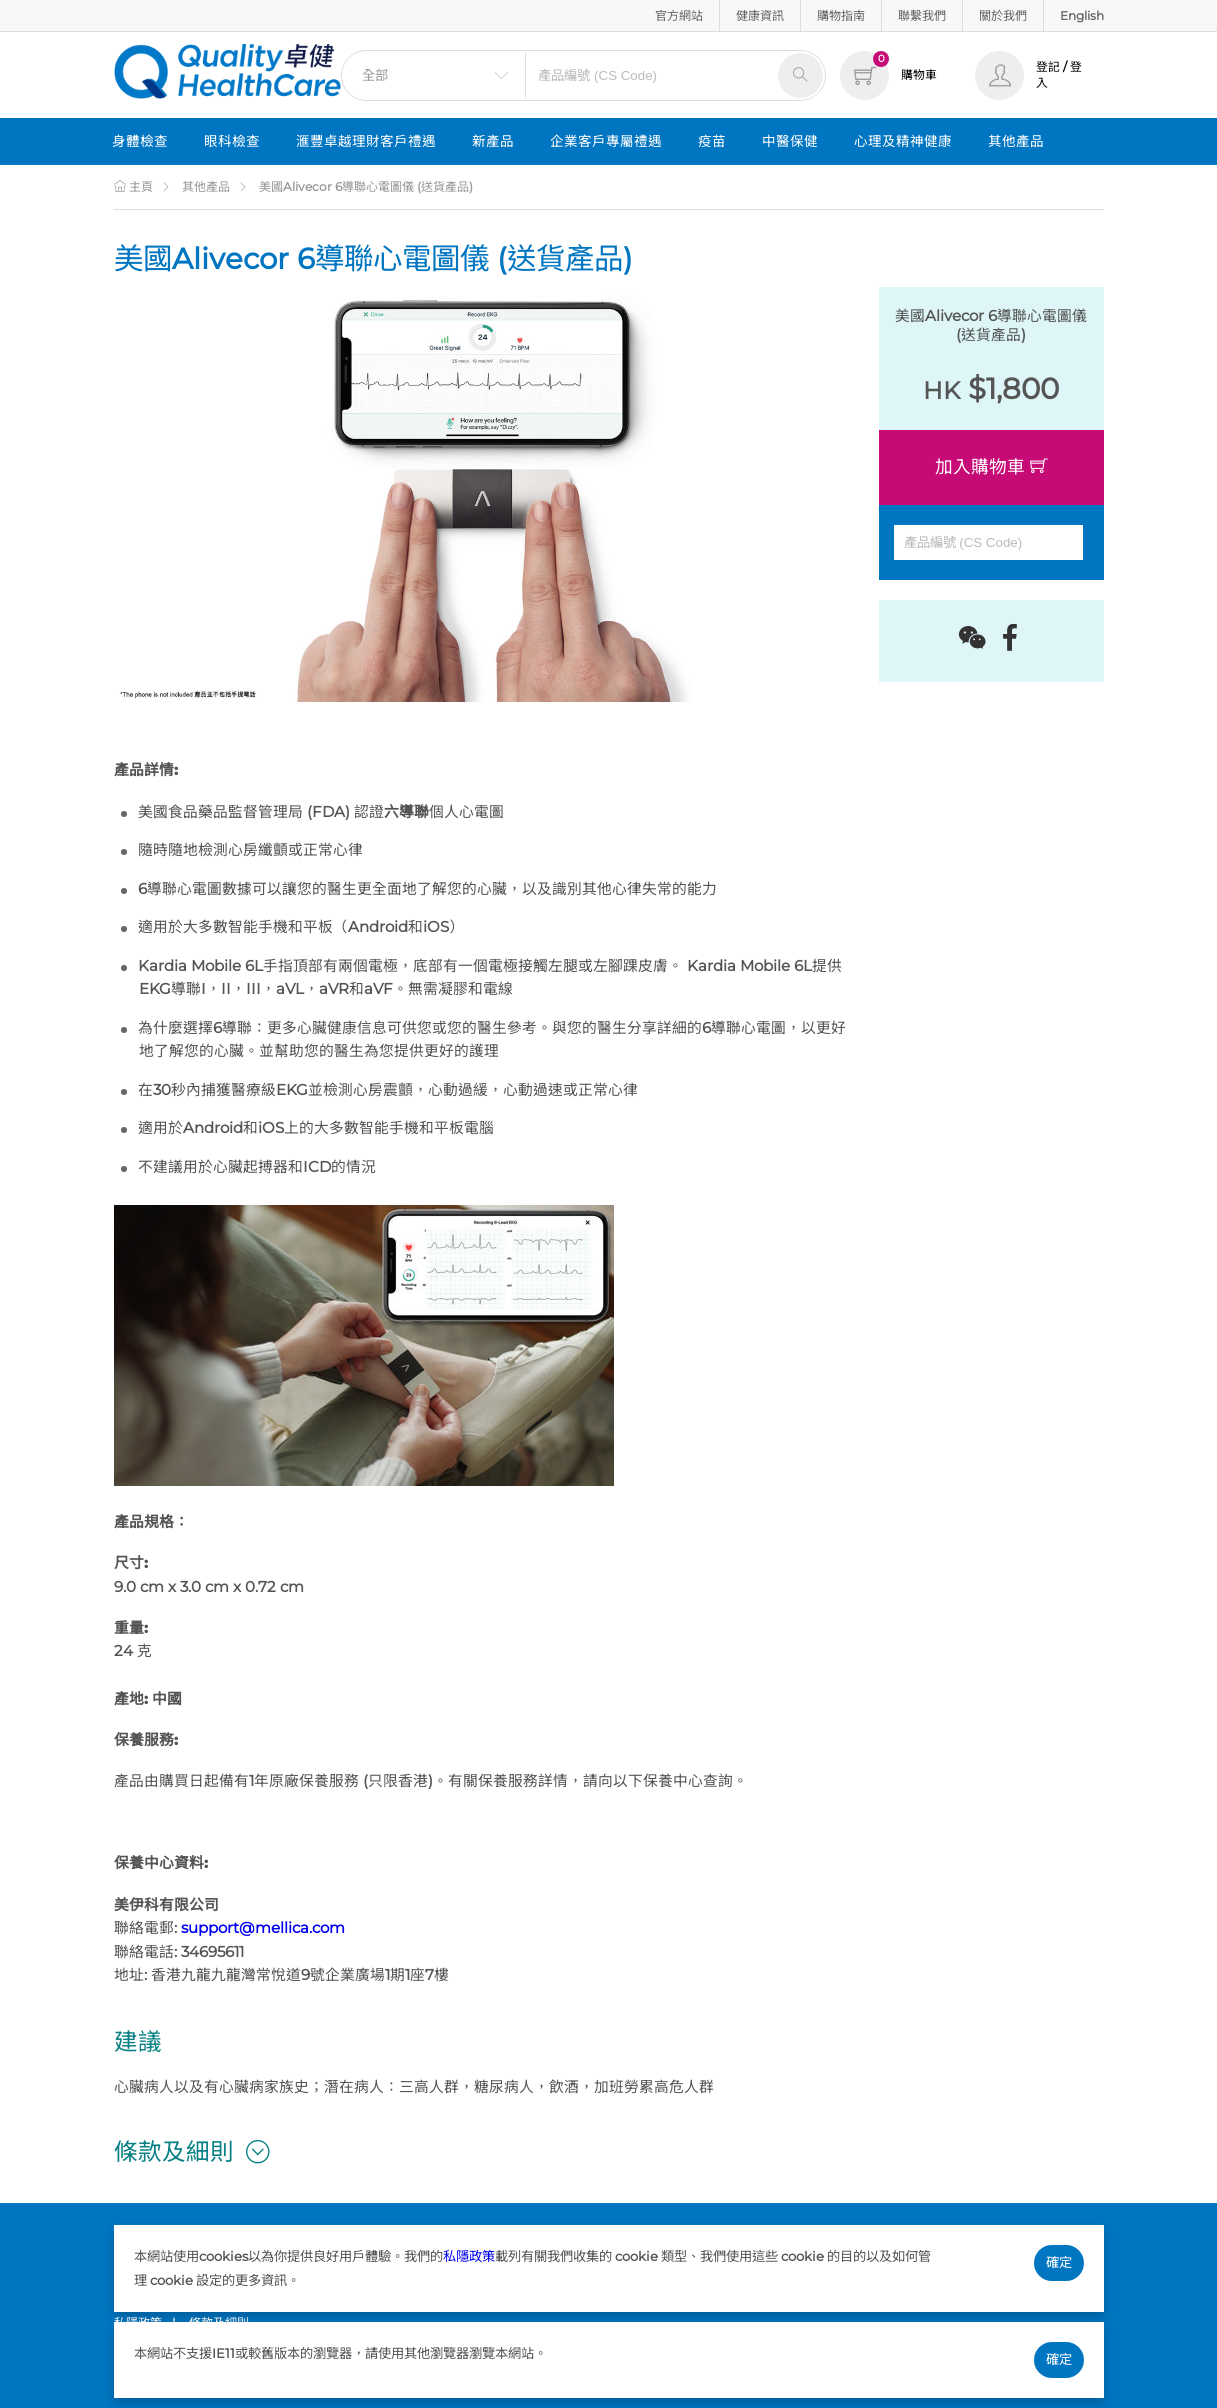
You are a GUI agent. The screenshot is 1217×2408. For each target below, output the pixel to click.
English (1082, 15)
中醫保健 (790, 141)
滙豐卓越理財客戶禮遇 (366, 141)
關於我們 (1003, 15)
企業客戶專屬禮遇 (606, 141)
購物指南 (841, 15)
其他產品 (1016, 141)
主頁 (133, 186)
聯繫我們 (922, 15)
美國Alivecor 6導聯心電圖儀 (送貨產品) (366, 186)
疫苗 (712, 141)
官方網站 (679, 15)
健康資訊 (760, 15)
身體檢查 (140, 141)
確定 (1059, 2262)
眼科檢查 (232, 141)
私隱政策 (469, 2256)
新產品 (493, 141)
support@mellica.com (263, 1928)
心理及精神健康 (903, 141)
